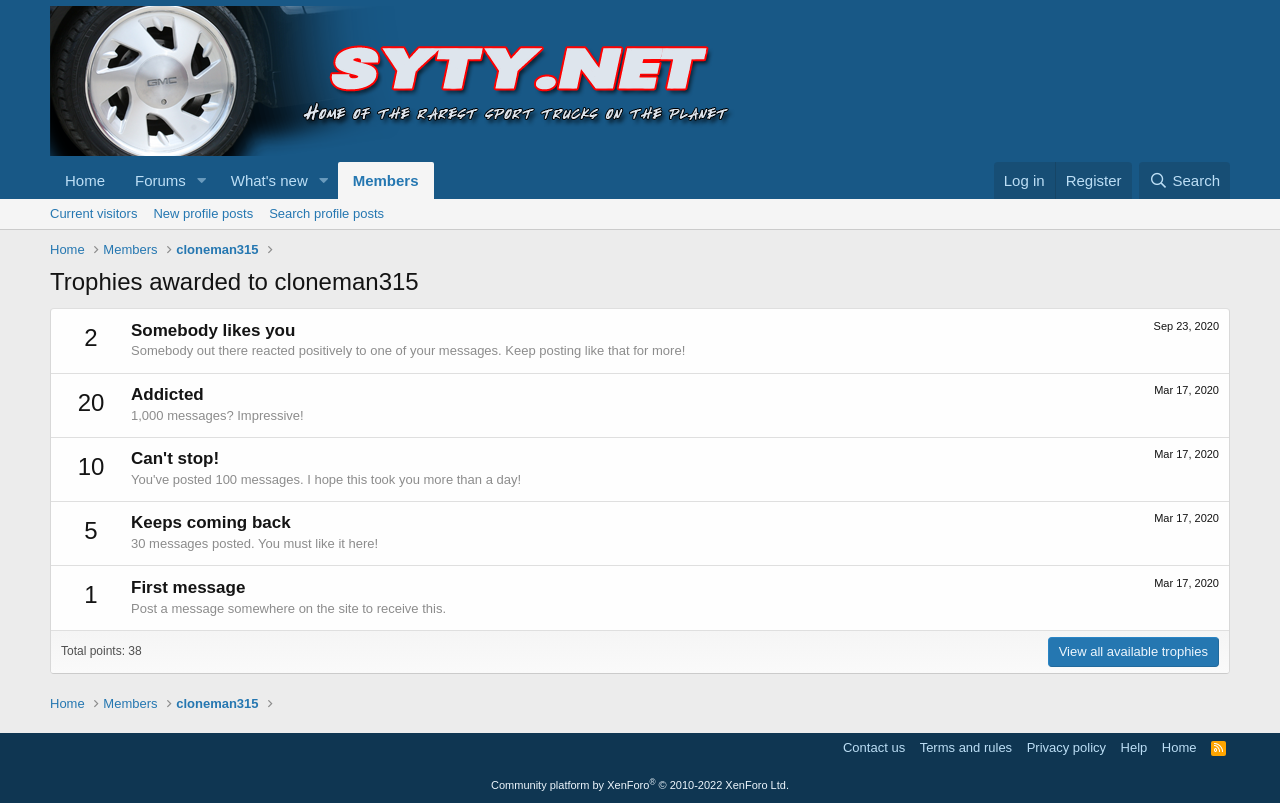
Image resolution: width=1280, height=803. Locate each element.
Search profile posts (326, 213)
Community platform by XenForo (640, 785)
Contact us (874, 747)
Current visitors (93, 213)
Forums (160, 180)
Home (85, 180)
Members (386, 180)
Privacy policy (1066, 747)
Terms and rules (966, 747)
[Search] (1184, 180)
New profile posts (203, 213)
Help (1134, 747)
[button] (202, 180)
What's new (269, 180)
